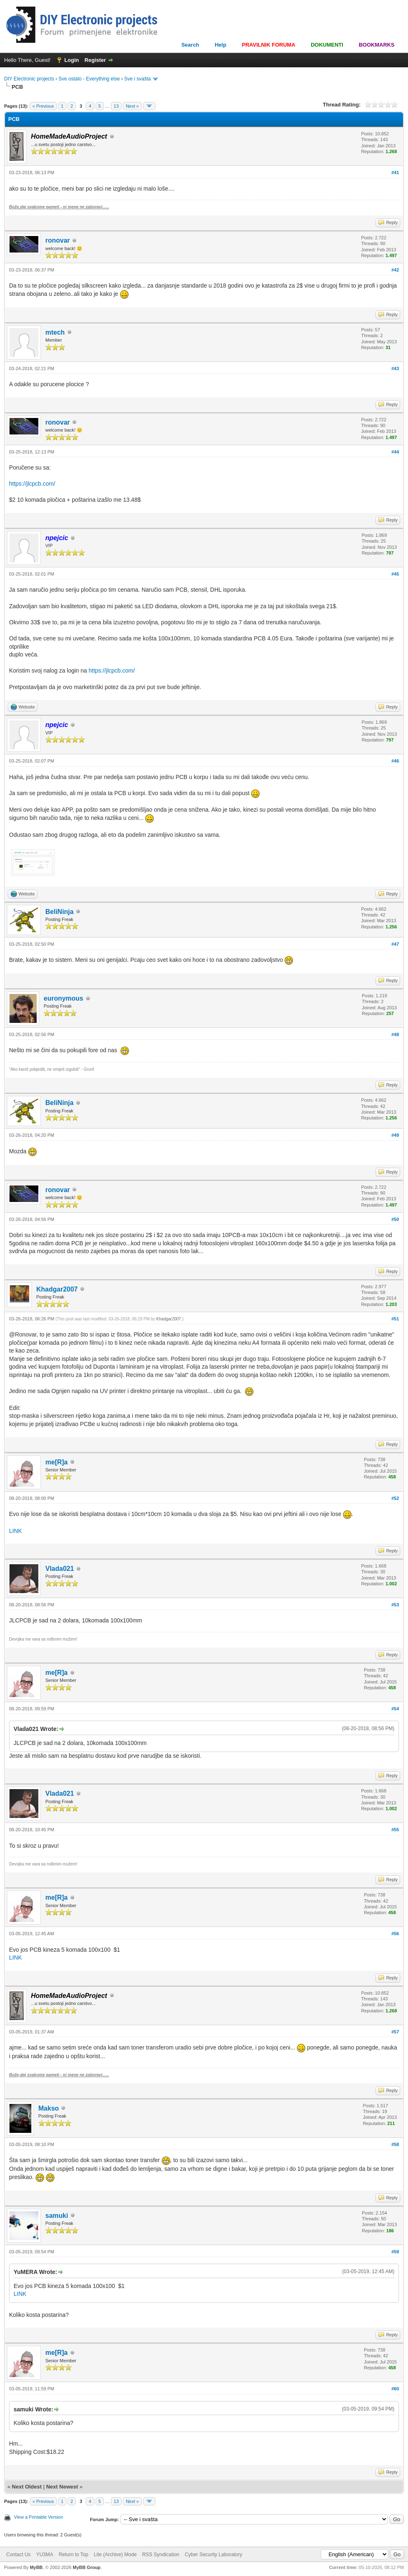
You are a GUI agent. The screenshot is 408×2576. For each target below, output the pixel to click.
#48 (395, 1034)
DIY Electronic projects (29, 79)
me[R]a (56, 1462)
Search (190, 45)
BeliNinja (59, 911)
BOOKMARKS (376, 45)
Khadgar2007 (57, 1289)
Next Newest (62, 2487)
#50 (395, 1219)
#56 (395, 1933)
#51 (395, 1318)
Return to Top (73, 2554)
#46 (395, 760)
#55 (395, 1829)
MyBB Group (86, 2567)
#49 (395, 1135)
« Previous (43, 106)
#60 (395, 2388)
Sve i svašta (137, 79)
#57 (395, 2031)
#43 (395, 368)
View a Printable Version (38, 2517)
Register (95, 60)
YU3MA (44, 2554)
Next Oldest (27, 2487)
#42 (395, 269)
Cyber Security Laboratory (213, 2554)
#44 (395, 451)
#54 (395, 1708)
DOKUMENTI (327, 45)
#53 (395, 1604)
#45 (395, 573)
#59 (395, 2251)
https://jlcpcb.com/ (32, 483)
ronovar (57, 240)
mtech (55, 332)
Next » (132, 106)
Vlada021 (59, 1568)
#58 (395, 2144)
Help (220, 45)
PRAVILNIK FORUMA (268, 45)
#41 (395, 172)
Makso (48, 2108)
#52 (395, 1498)
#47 (395, 944)
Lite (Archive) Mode (115, 2554)
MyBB (36, 2567)
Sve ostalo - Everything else (89, 79)
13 (116, 106)
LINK (15, 1531)
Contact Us (18, 2554)
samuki (56, 2215)
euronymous (63, 998)
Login (71, 60)
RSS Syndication (160, 2554)
